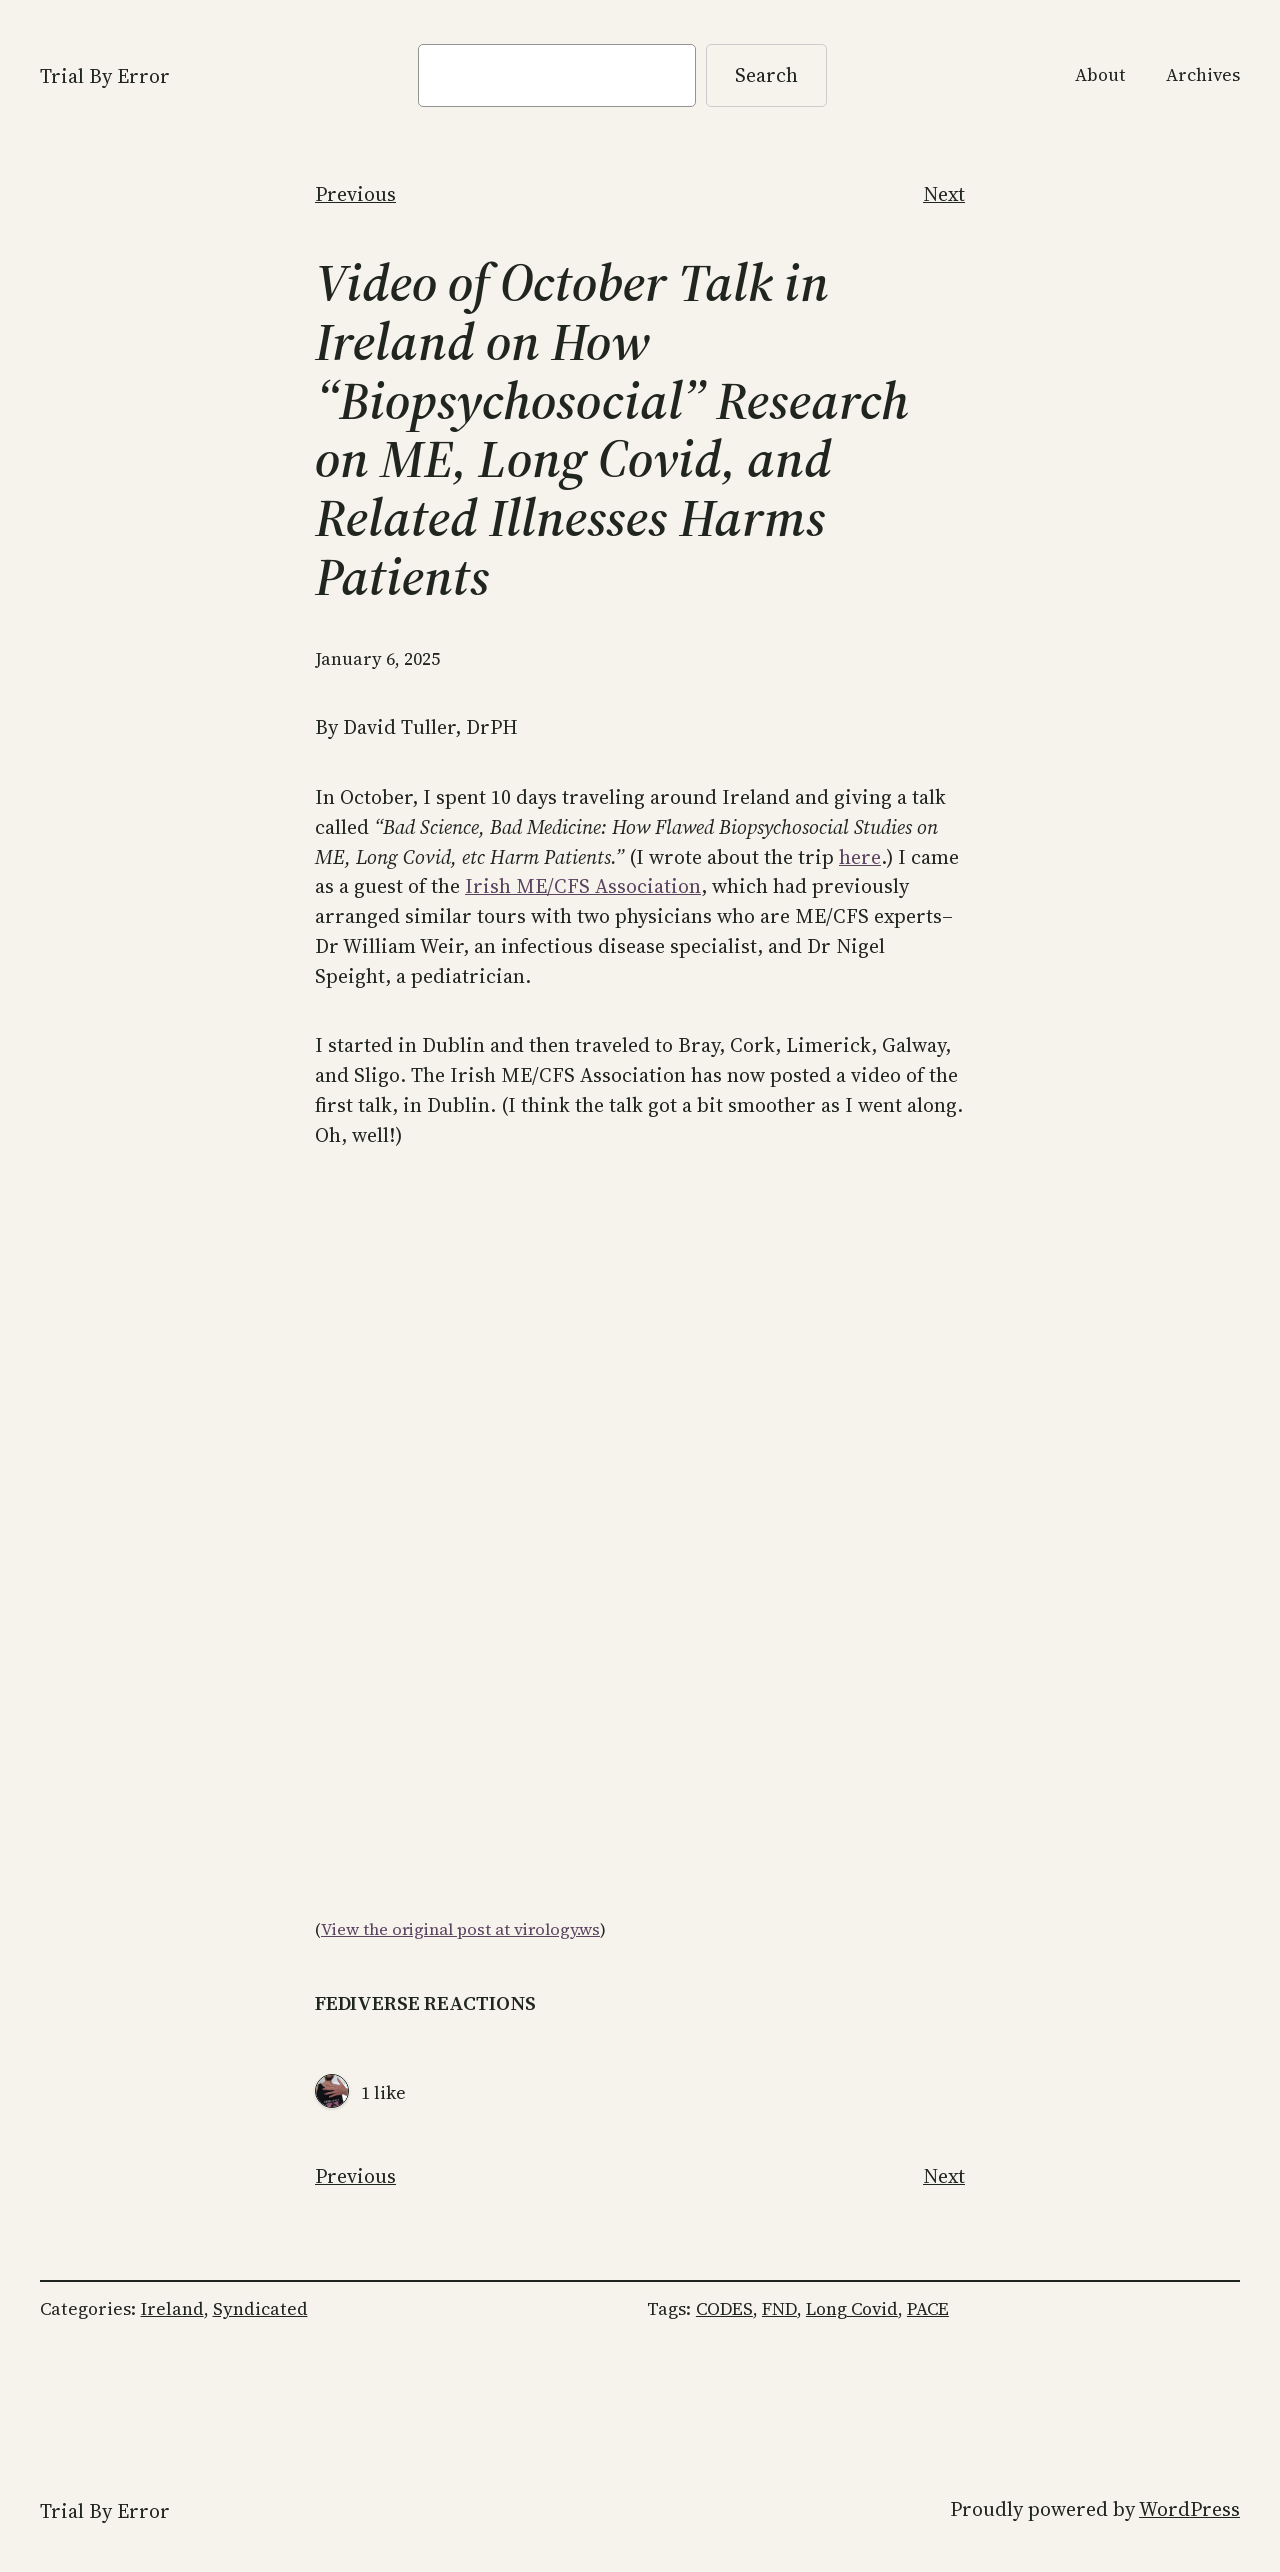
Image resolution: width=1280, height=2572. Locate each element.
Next (944, 194)
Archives (1203, 75)
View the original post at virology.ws (460, 1929)
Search (766, 75)
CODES (724, 2309)
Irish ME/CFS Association (583, 886)
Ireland (172, 2309)
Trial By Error (105, 76)
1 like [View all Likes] (383, 2093)
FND (779, 2309)
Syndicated (260, 2309)
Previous (355, 194)
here (860, 857)
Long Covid (852, 2309)
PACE (928, 2309)
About (1100, 75)
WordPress (1189, 2509)
